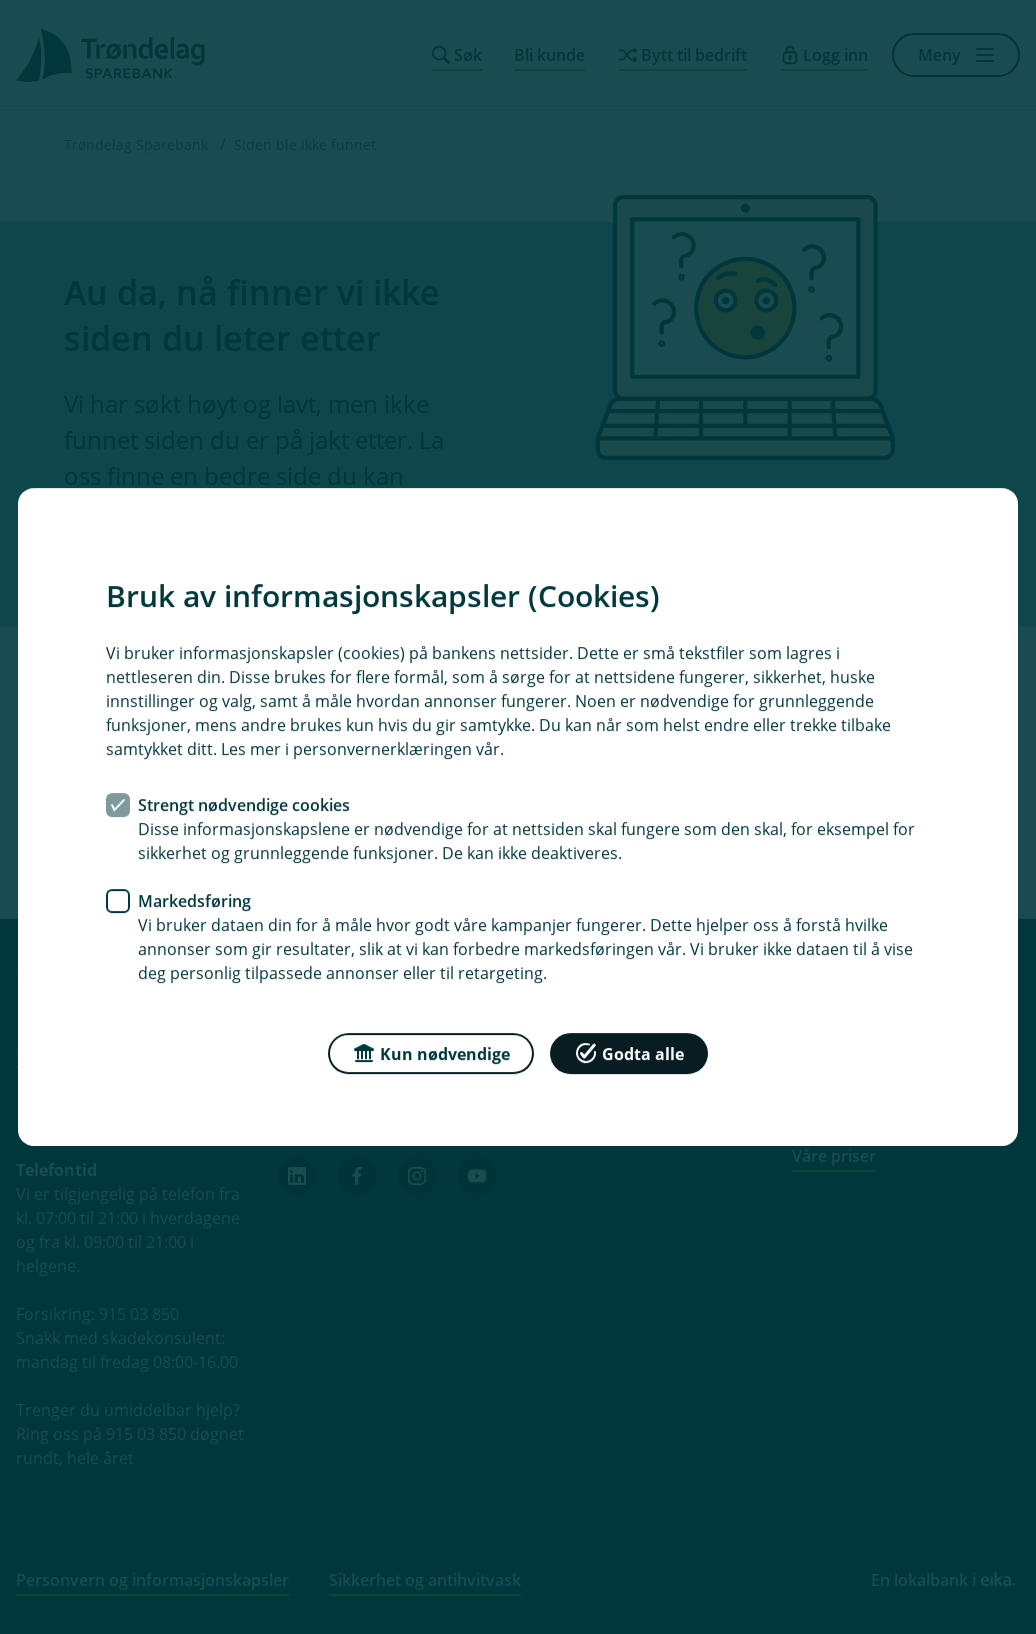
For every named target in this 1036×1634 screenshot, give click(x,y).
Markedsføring (194, 901)
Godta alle (629, 1052)
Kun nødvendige (431, 1052)
